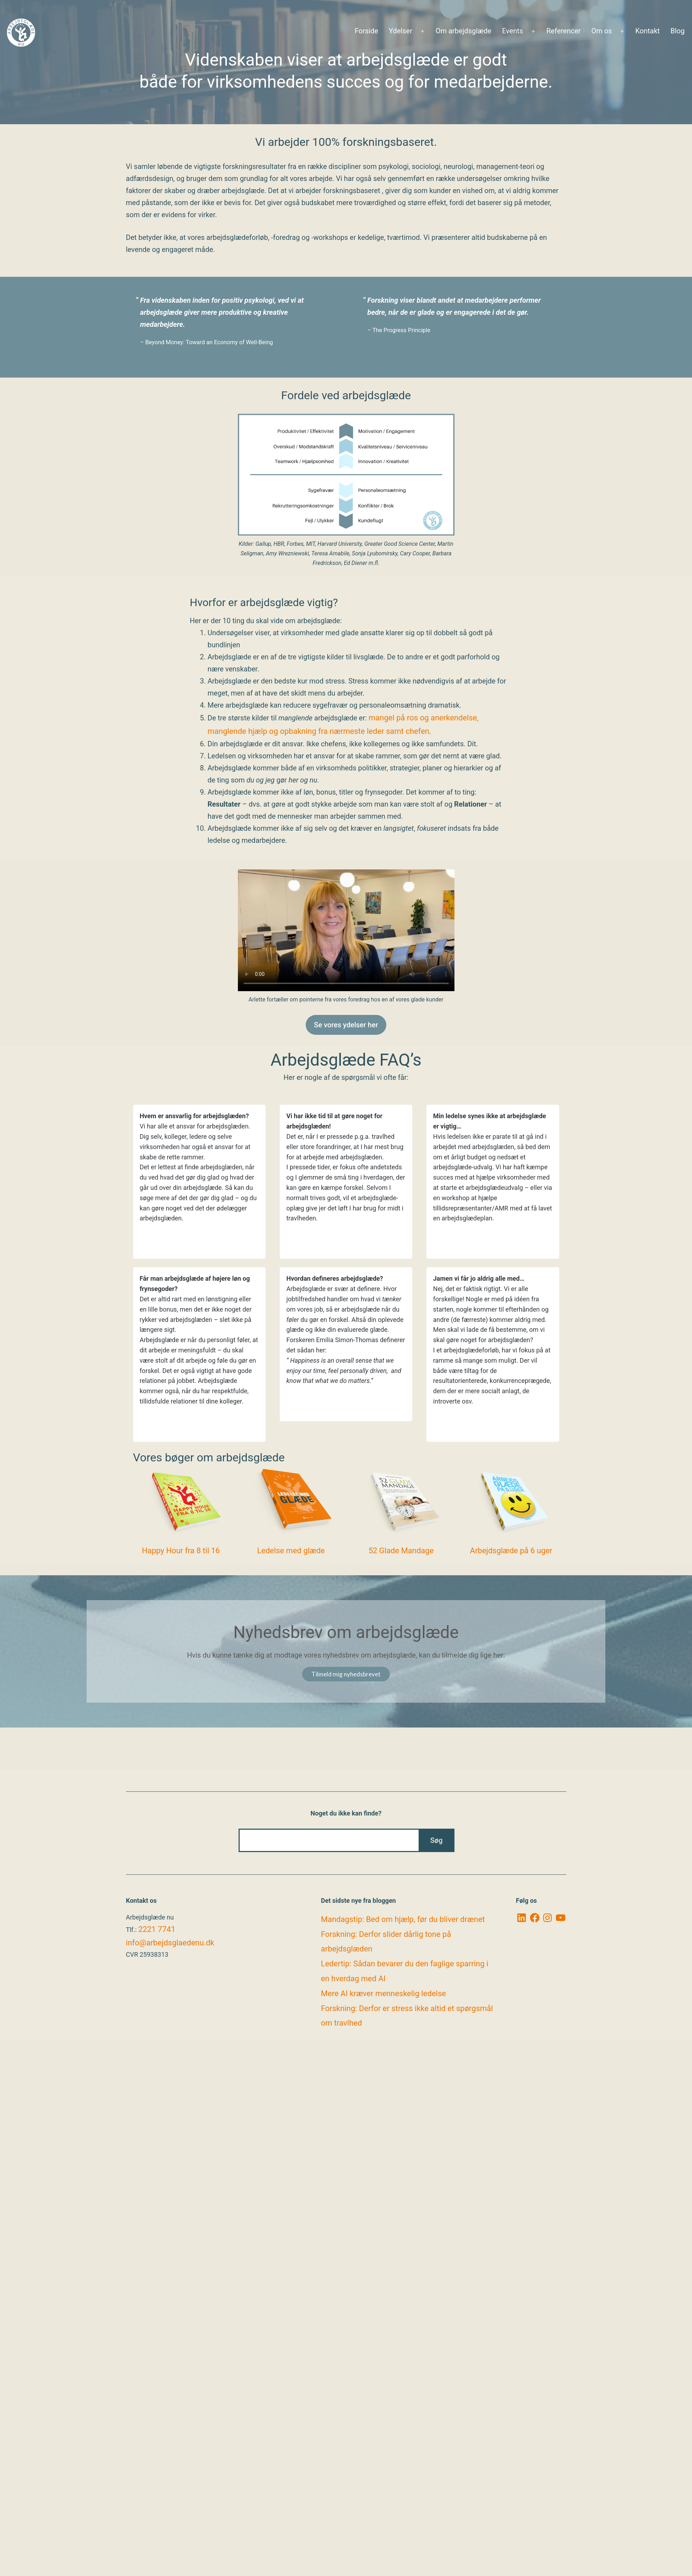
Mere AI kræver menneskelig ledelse (383, 1993)
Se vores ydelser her (346, 1025)
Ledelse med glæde (291, 1550)
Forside (366, 31)
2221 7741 (156, 1929)
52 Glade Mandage (401, 1550)
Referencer (563, 31)
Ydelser (400, 31)
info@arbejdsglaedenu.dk (170, 1942)
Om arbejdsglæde (463, 31)
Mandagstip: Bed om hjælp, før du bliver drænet (403, 1919)
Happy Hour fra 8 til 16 (181, 1550)
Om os (601, 31)
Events (512, 31)
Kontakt (647, 31)
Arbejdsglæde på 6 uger (511, 1550)
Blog (677, 31)
